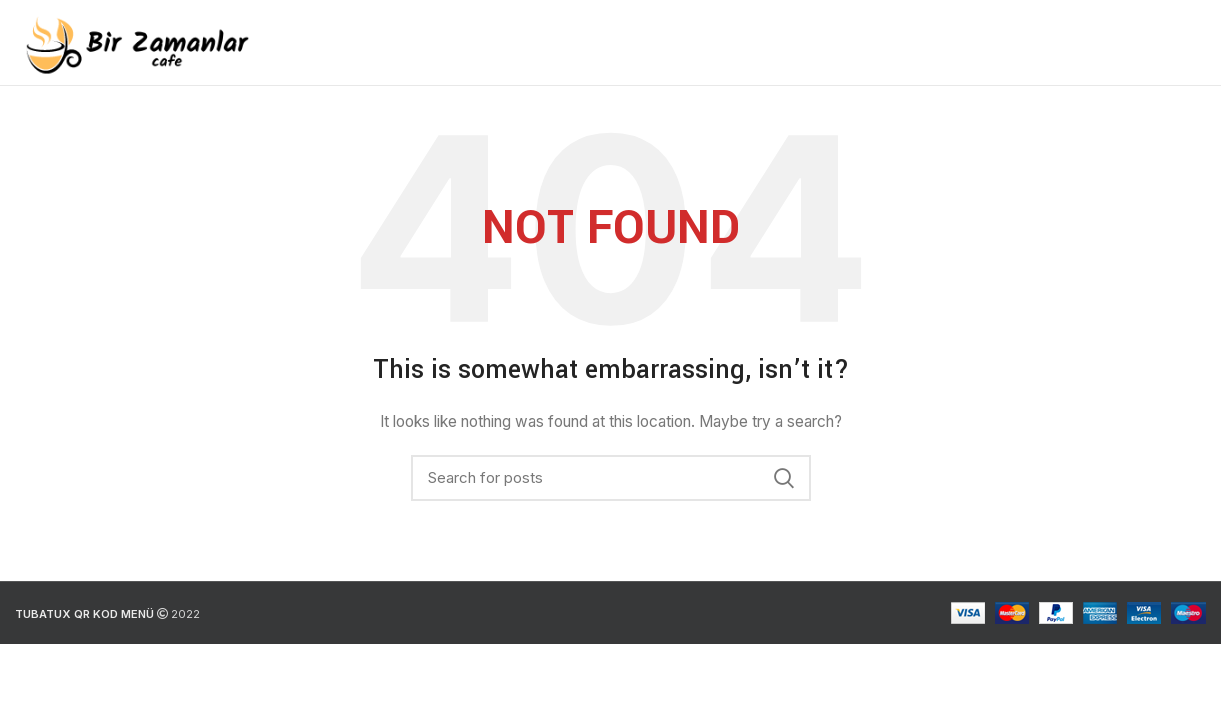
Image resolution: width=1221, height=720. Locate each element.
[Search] (611, 478)
